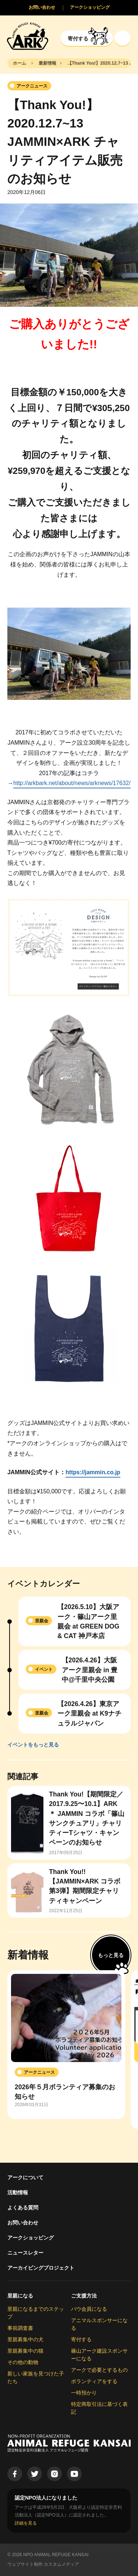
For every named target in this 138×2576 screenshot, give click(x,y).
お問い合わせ (22, 2223)
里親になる (20, 2296)
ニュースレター (25, 2253)
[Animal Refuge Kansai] (28, 36)
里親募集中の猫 (25, 2351)
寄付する (81, 2339)
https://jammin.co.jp (93, 1472)
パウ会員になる (89, 2309)
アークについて (25, 2177)
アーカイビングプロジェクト (40, 2268)
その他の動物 (22, 2362)
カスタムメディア (61, 2564)
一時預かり (84, 2393)
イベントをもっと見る (33, 1745)
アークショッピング (30, 2238)
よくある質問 (22, 2207)
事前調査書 (20, 2328)
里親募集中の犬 (25, 2339)
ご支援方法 (84, 2296)
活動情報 (17, 2192)
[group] (66, 2044)
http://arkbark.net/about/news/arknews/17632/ (72, 783)
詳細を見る (26, 2523)
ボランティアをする (94, 2381)
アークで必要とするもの (99, 2370)
